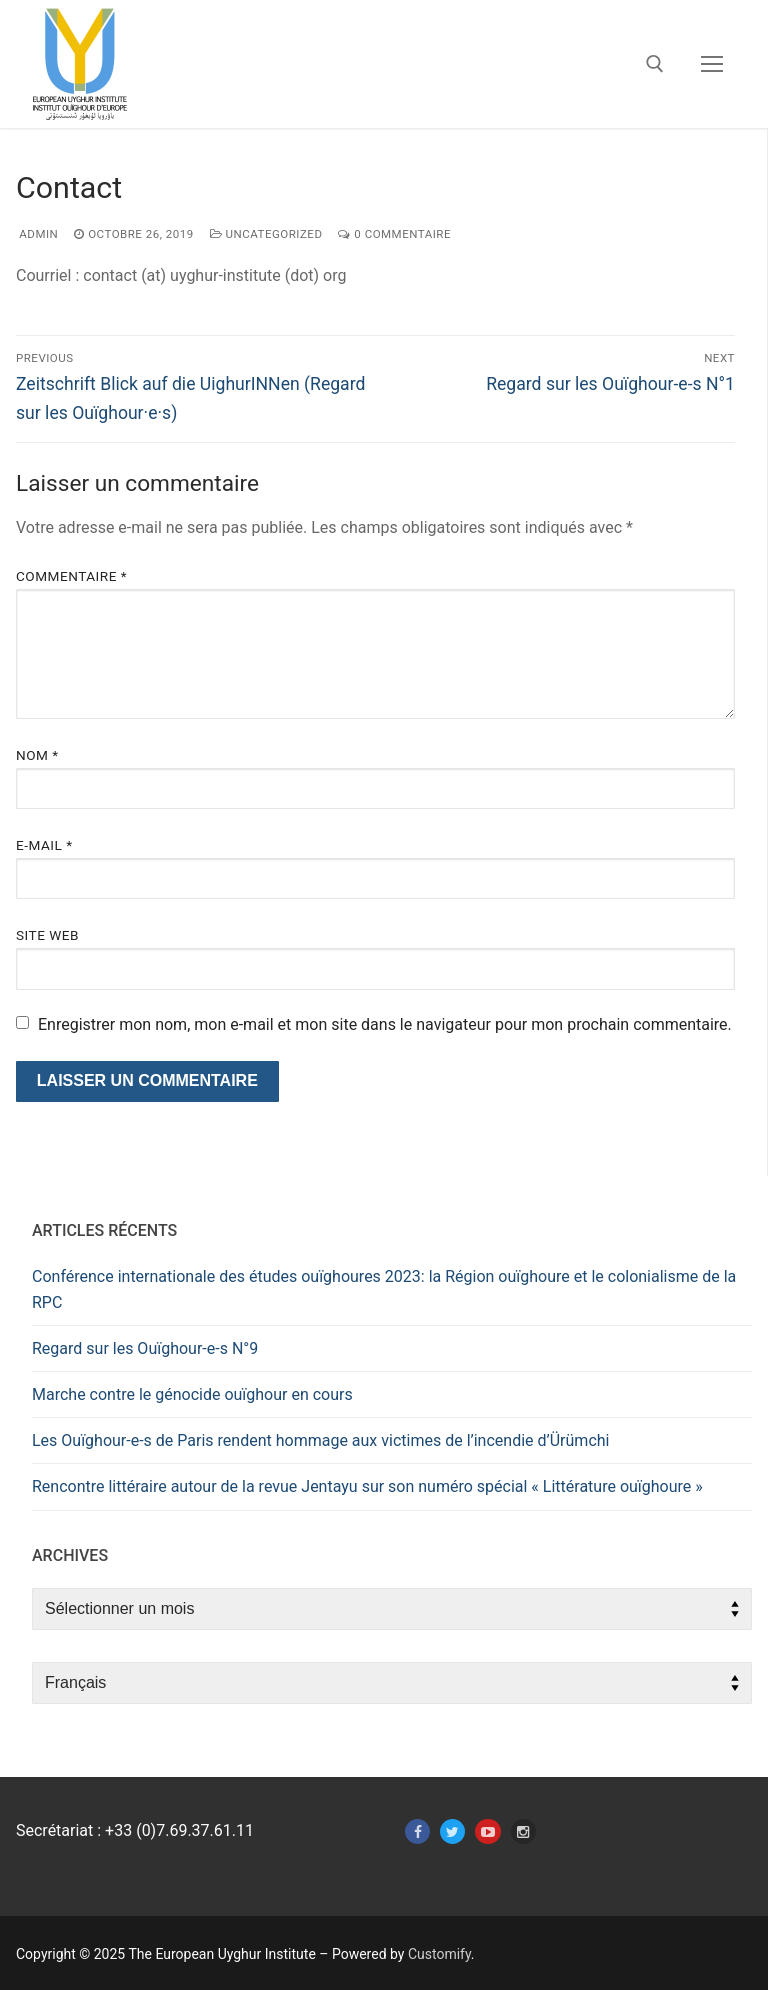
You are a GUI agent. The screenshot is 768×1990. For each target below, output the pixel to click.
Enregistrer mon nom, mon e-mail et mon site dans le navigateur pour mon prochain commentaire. (385, 1024)
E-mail (44, 845)
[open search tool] (655, 64)
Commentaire (71, 576)
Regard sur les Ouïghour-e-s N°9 (145, 1348)
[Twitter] (452, 1831)
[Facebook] (417, 1831)
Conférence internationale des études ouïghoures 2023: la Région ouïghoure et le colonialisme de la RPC (384, 1289)
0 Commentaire (394, 234)
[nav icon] (712, 64)
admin (37, 234)
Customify (439, 1954)
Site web (47, 935)
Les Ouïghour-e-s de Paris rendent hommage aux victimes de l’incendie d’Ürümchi (320, 1440)
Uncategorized (266, 234)
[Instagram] (523, 1831)
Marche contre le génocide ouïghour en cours (192, 1394)
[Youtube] (487, 1831)
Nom (37, 755)
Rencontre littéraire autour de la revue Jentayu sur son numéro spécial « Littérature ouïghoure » (367, 1486)
